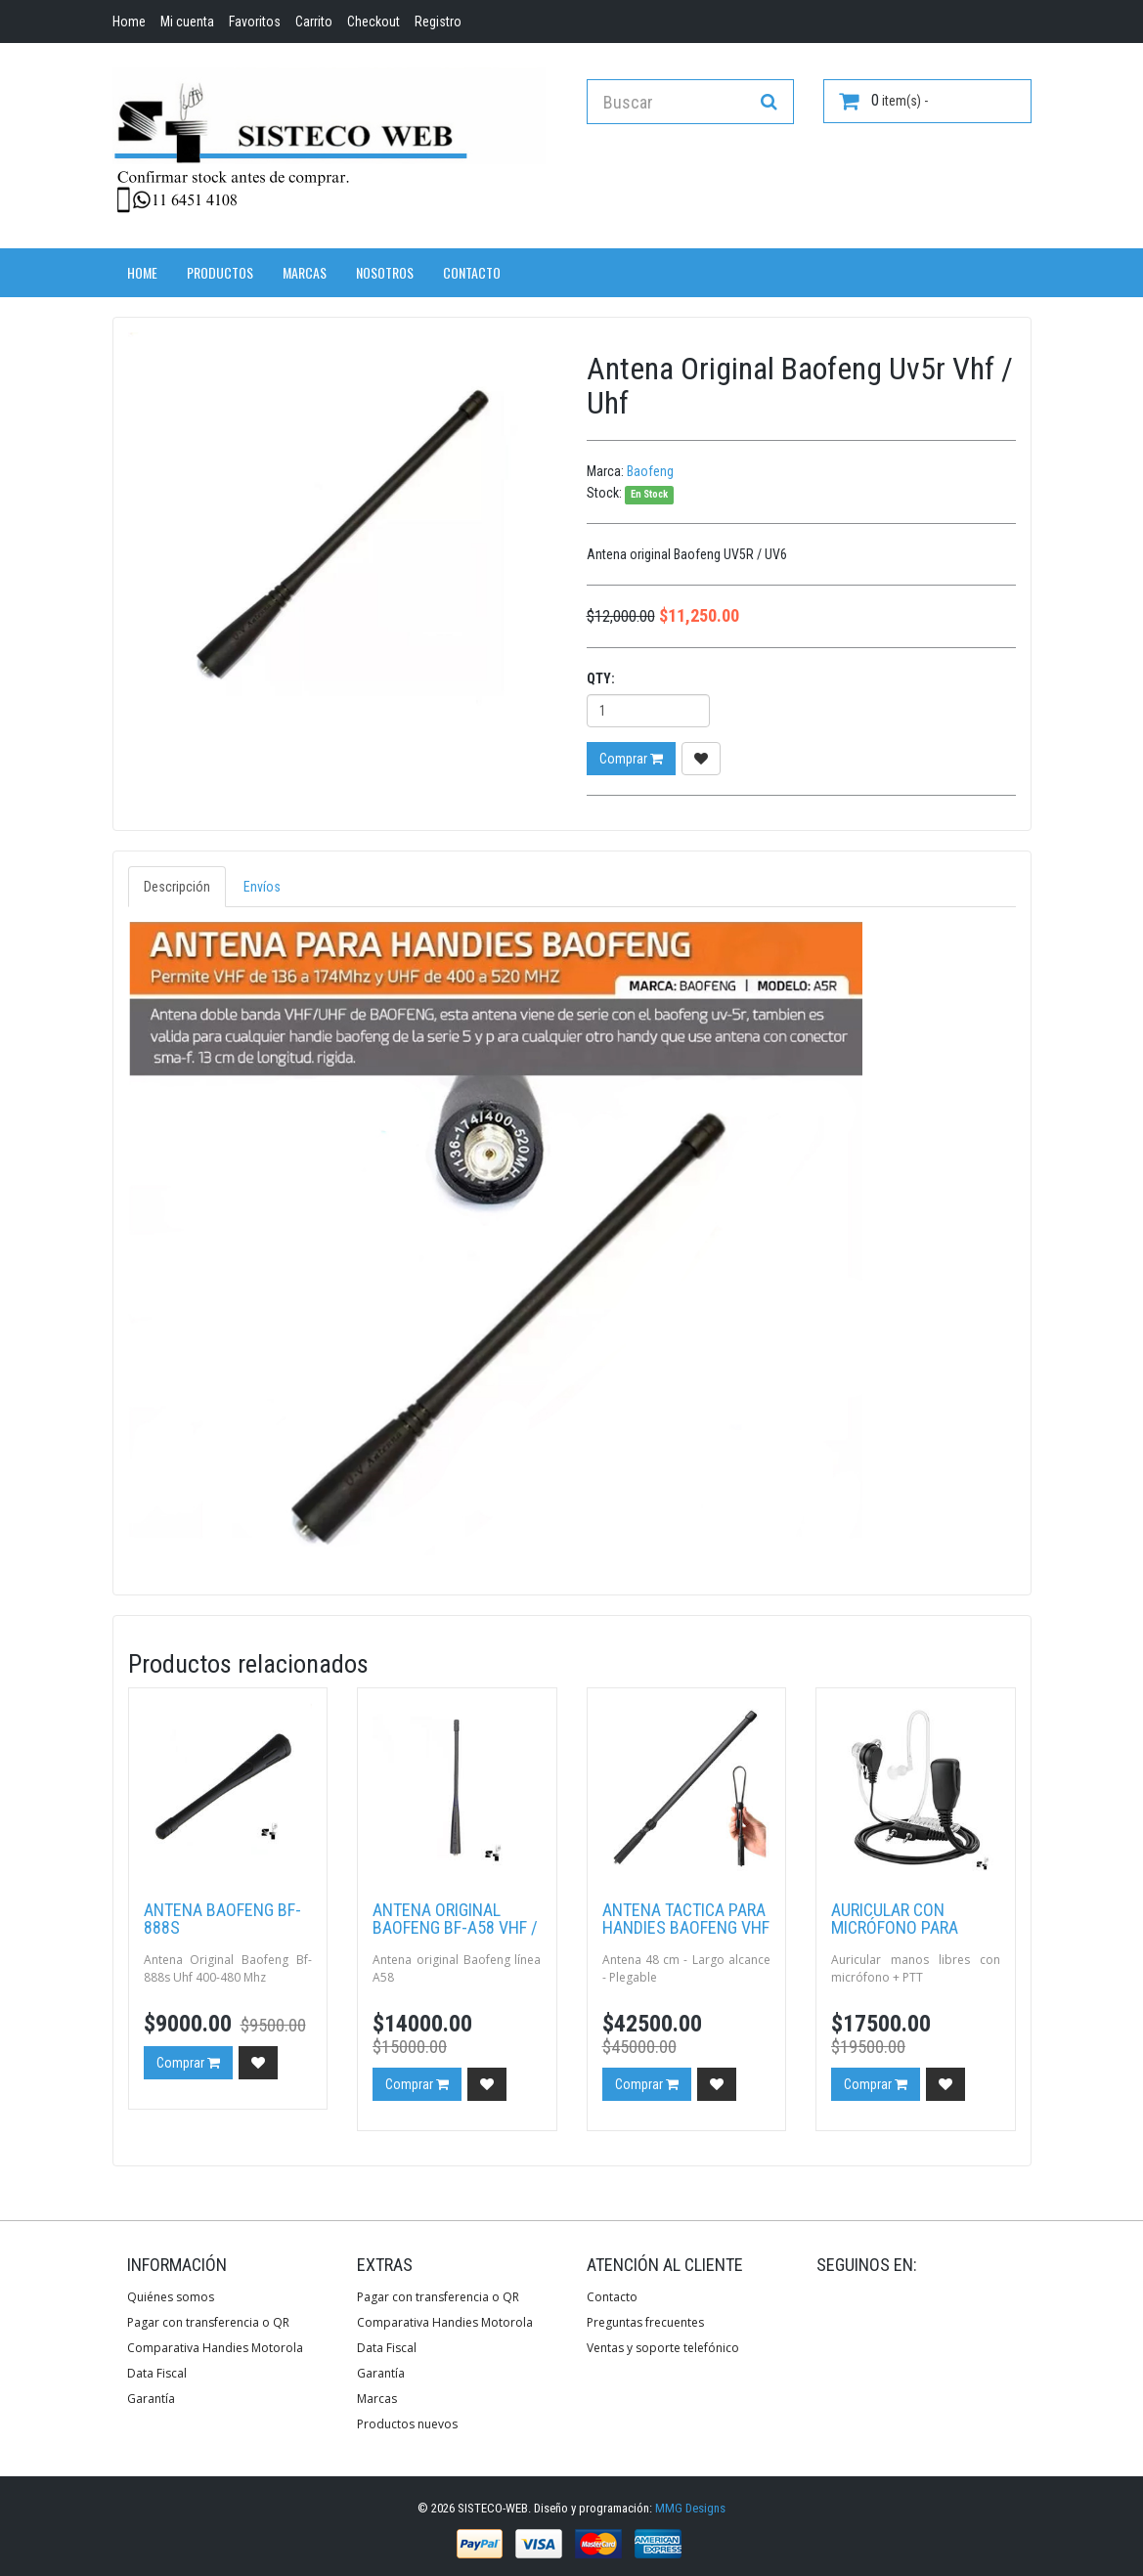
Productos (220, 272)
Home (142, 272)
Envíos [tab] (262, 887)
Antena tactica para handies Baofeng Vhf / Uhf (685, 1927)
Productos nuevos (407, 2424)
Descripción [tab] (177, 887)
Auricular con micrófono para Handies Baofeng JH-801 (913, 1936)
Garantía (151, 2398)
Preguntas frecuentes (645, 2322)
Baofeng (650, 471)
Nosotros (385, 272)
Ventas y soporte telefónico (663, 2347)
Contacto (472, 272)
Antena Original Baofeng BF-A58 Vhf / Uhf (455, 1927)
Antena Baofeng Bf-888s (222, 1918)
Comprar (631, 758)
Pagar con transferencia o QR (208, 2322)
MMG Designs (690, 2508)
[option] (342, 547)
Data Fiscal (157, 2373)
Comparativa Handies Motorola (215, 2347)
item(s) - (883, 100)
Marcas (305, 272)
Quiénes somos (170, 2297)
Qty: (601, 678)
